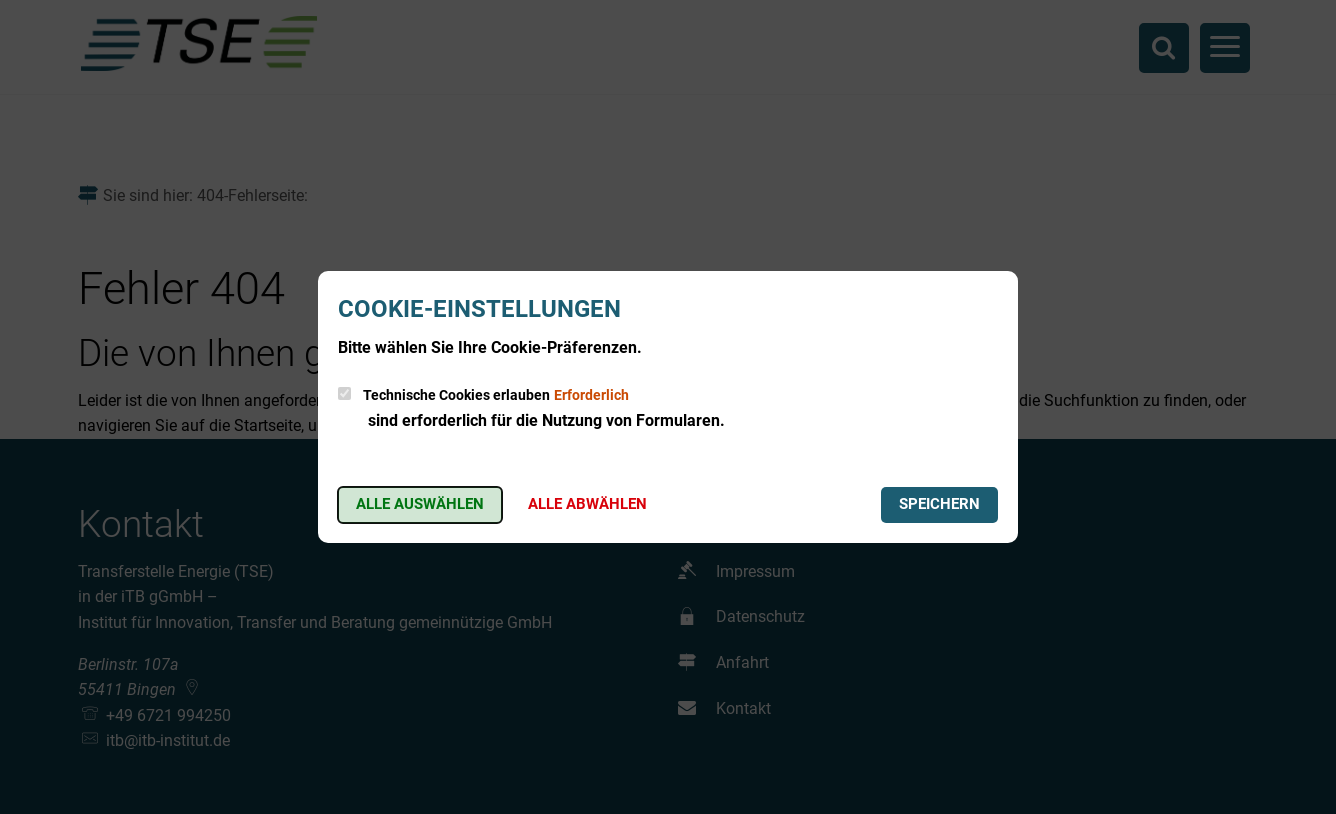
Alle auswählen (420, 504)
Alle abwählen (587, 504)
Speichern (939, 504)
